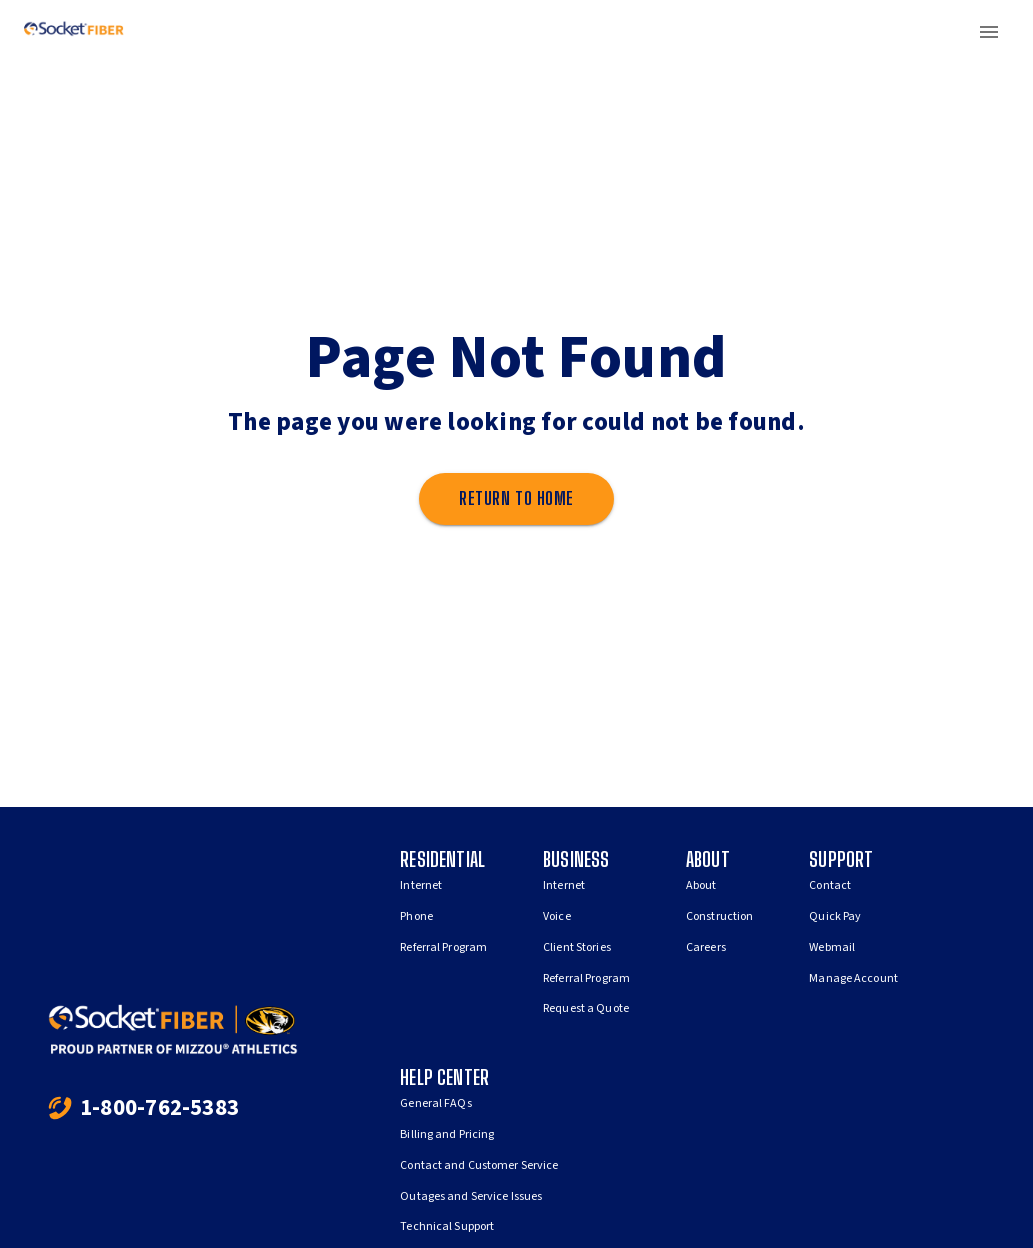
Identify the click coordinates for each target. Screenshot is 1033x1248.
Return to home (516, 499)
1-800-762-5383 (159, 1107)
